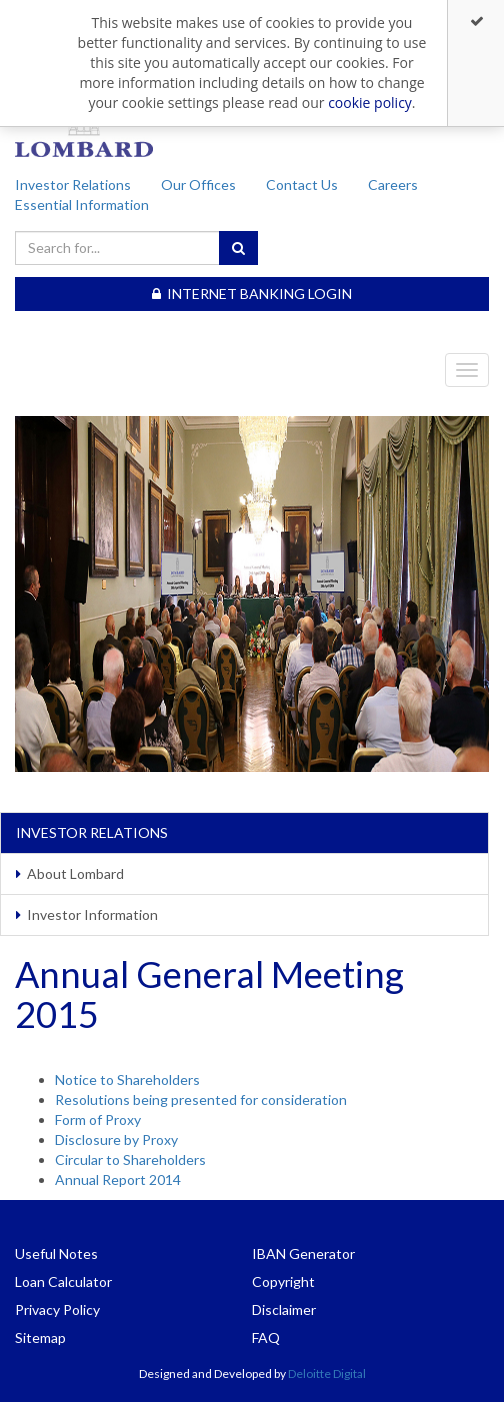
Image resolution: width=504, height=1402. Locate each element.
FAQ (266, 1337)
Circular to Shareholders (130, 1159)
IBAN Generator (303, 1253)
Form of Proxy (98, 1119)
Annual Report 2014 (118, 1179)
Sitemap (40, 1337)
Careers (393, 184)
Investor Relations (73, 184)
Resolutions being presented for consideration (201, 1099)
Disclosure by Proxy (116, 1139)
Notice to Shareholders (127, 1079)
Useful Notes (56, 1253)
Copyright (283, 1281)
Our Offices (198, 184)
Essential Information (82, 204)
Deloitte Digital (327, 1373)
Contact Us (302, 184)
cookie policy (370, 102)
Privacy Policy (57, 1309)
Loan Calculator (63, 1281)
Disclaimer (284, 1309)
